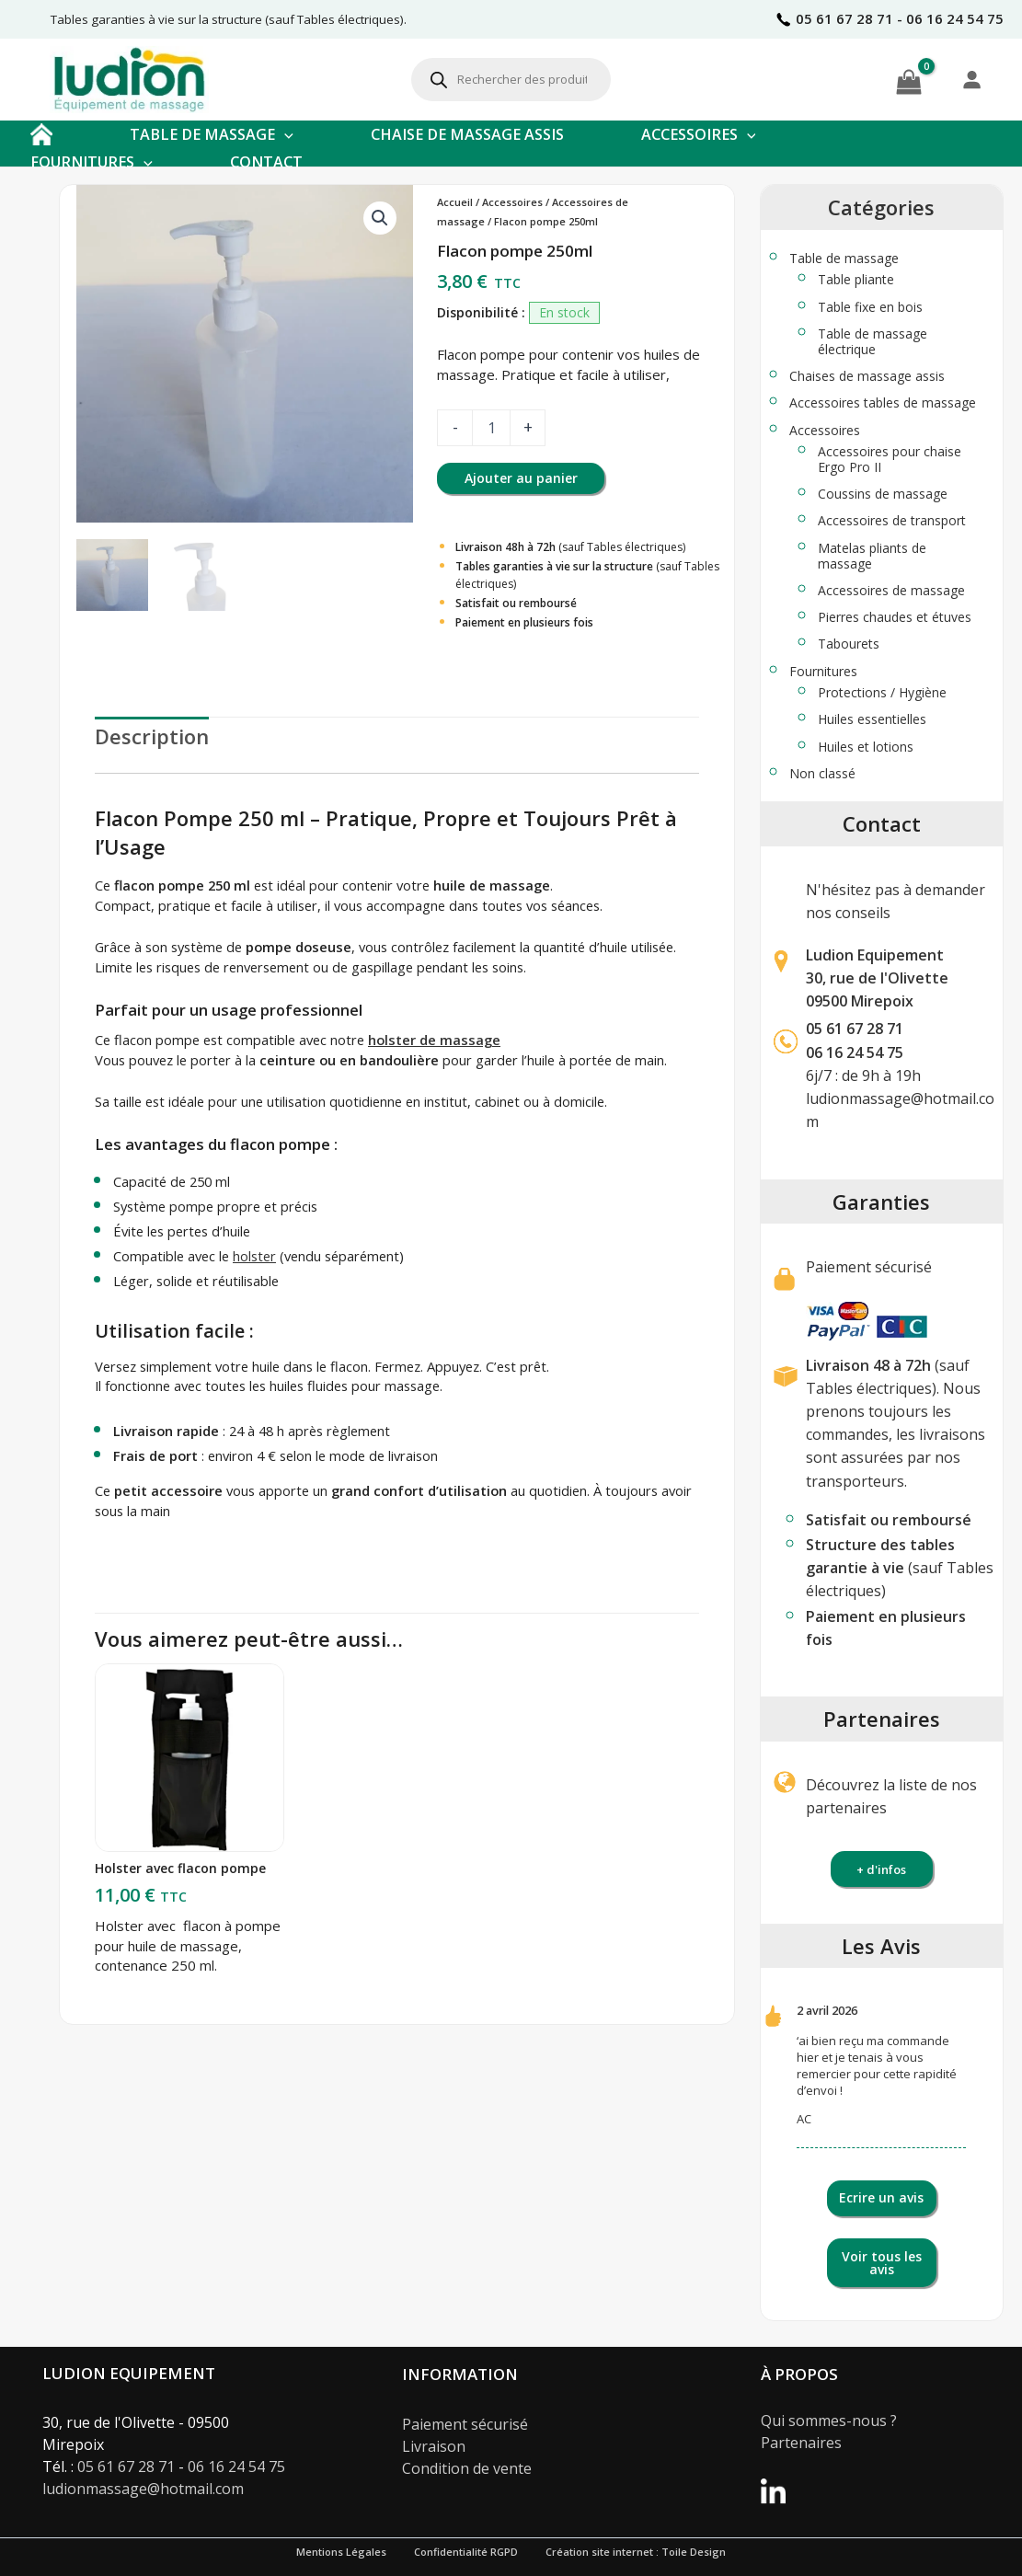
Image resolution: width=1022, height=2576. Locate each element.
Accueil (455, 202)
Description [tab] (152, 736)
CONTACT (266, 162)
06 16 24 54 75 (236, 2466)
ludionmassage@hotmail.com (143, 2488)
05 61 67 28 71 (854, 1028)
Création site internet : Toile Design (635, 2552)
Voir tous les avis (882, 2263)
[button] (284, 134)
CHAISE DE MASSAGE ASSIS (467, 134)
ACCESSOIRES (698, 134)
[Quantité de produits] (491, 427)
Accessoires (512, 202)
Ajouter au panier (521, 478)
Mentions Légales (341, 2552)
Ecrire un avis (881, 2197)
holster (254, 1256)
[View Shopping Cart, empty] (909, 79)
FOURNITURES (91, 162)
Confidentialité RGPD (466, 2552)
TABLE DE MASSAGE (211, 134)
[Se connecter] (971, 79)
